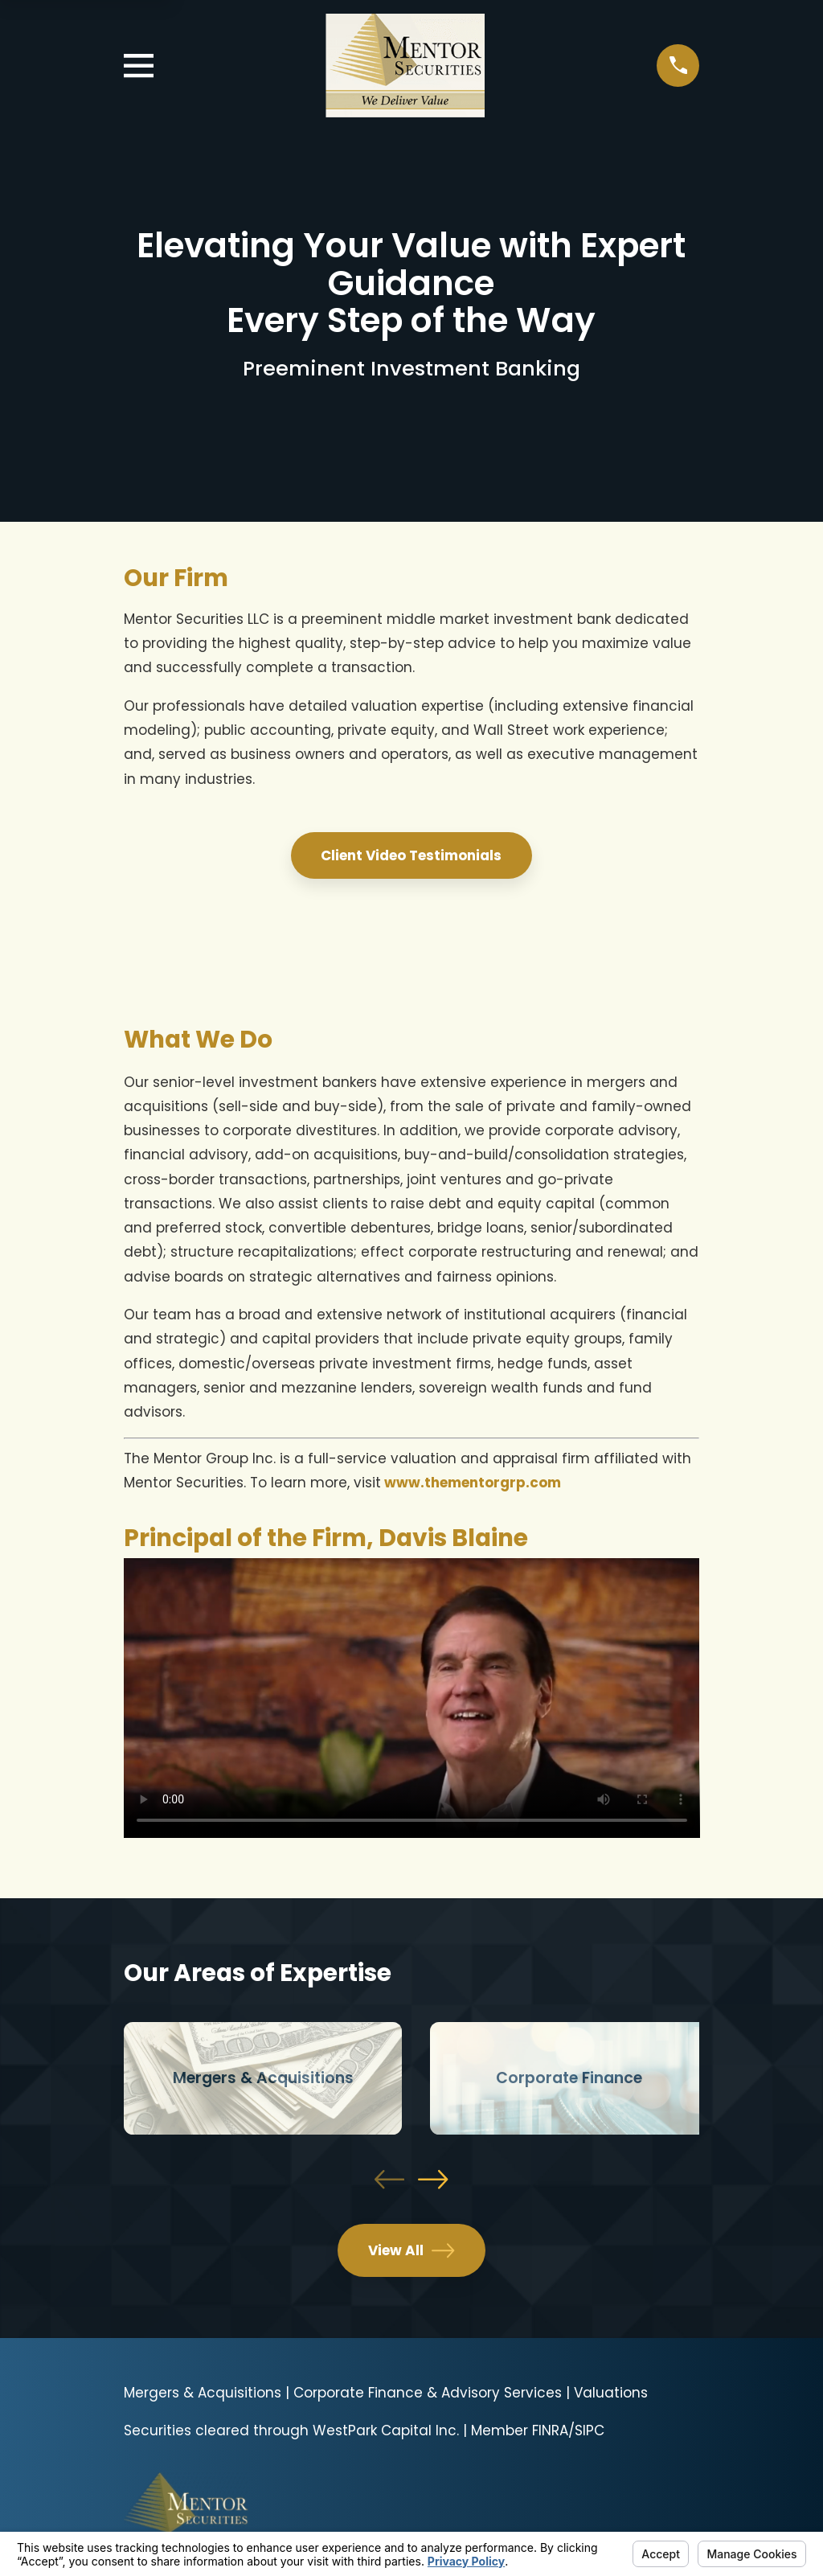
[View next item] (433, 2179)
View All (411, 2250)
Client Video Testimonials (411, 855)
